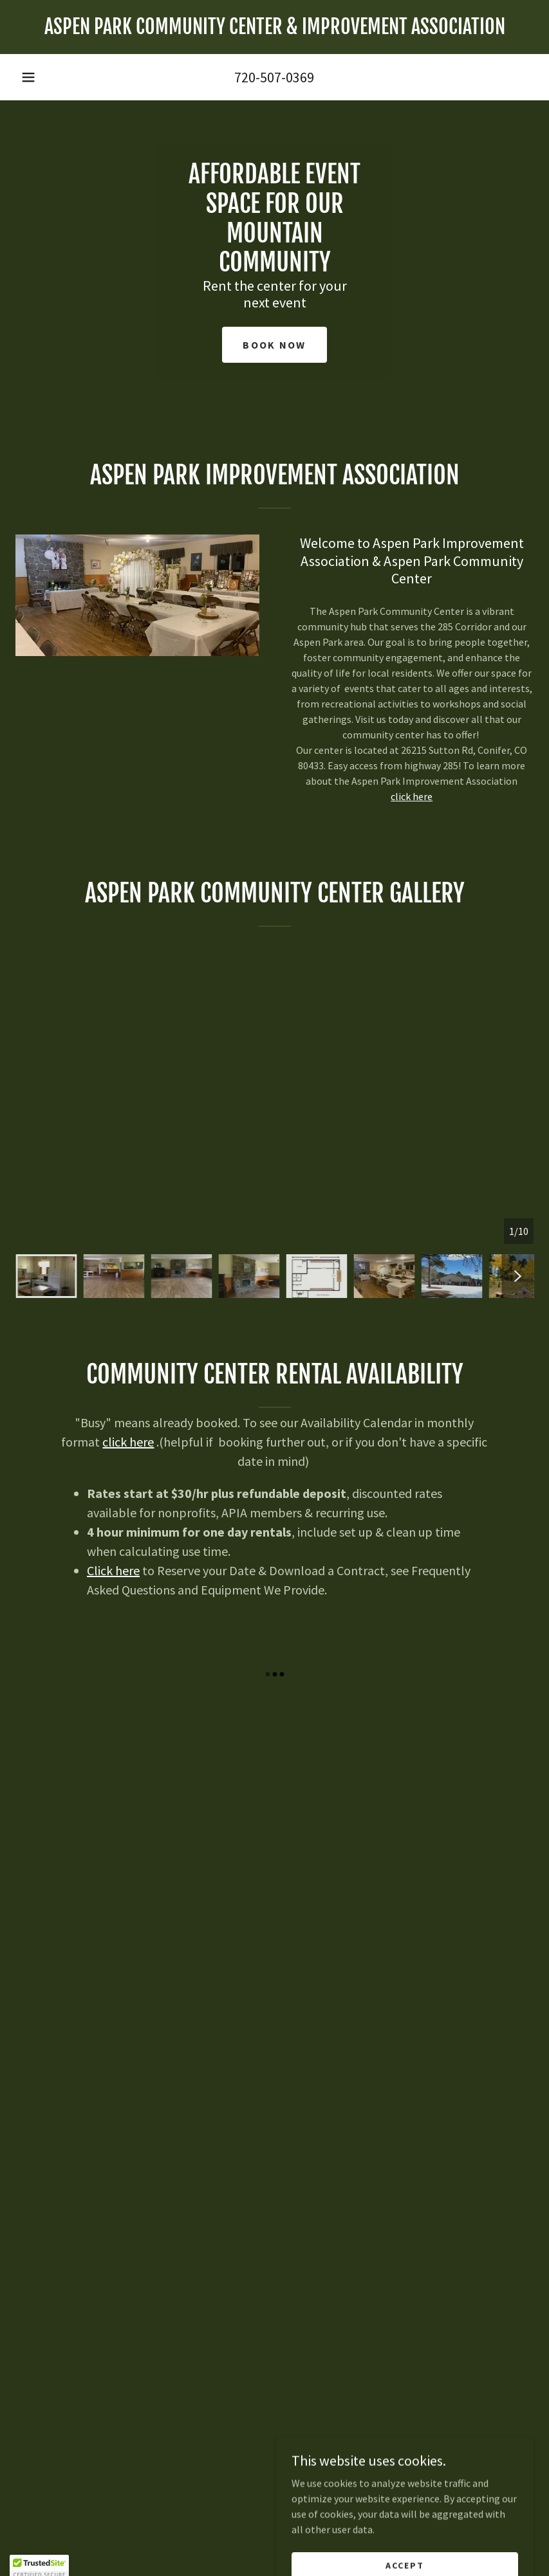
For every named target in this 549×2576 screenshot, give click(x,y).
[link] (274, 30)
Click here (113, 1570)
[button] (28, 77)
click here (412, 796)
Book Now (274, 344)
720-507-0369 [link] (274, 77)
